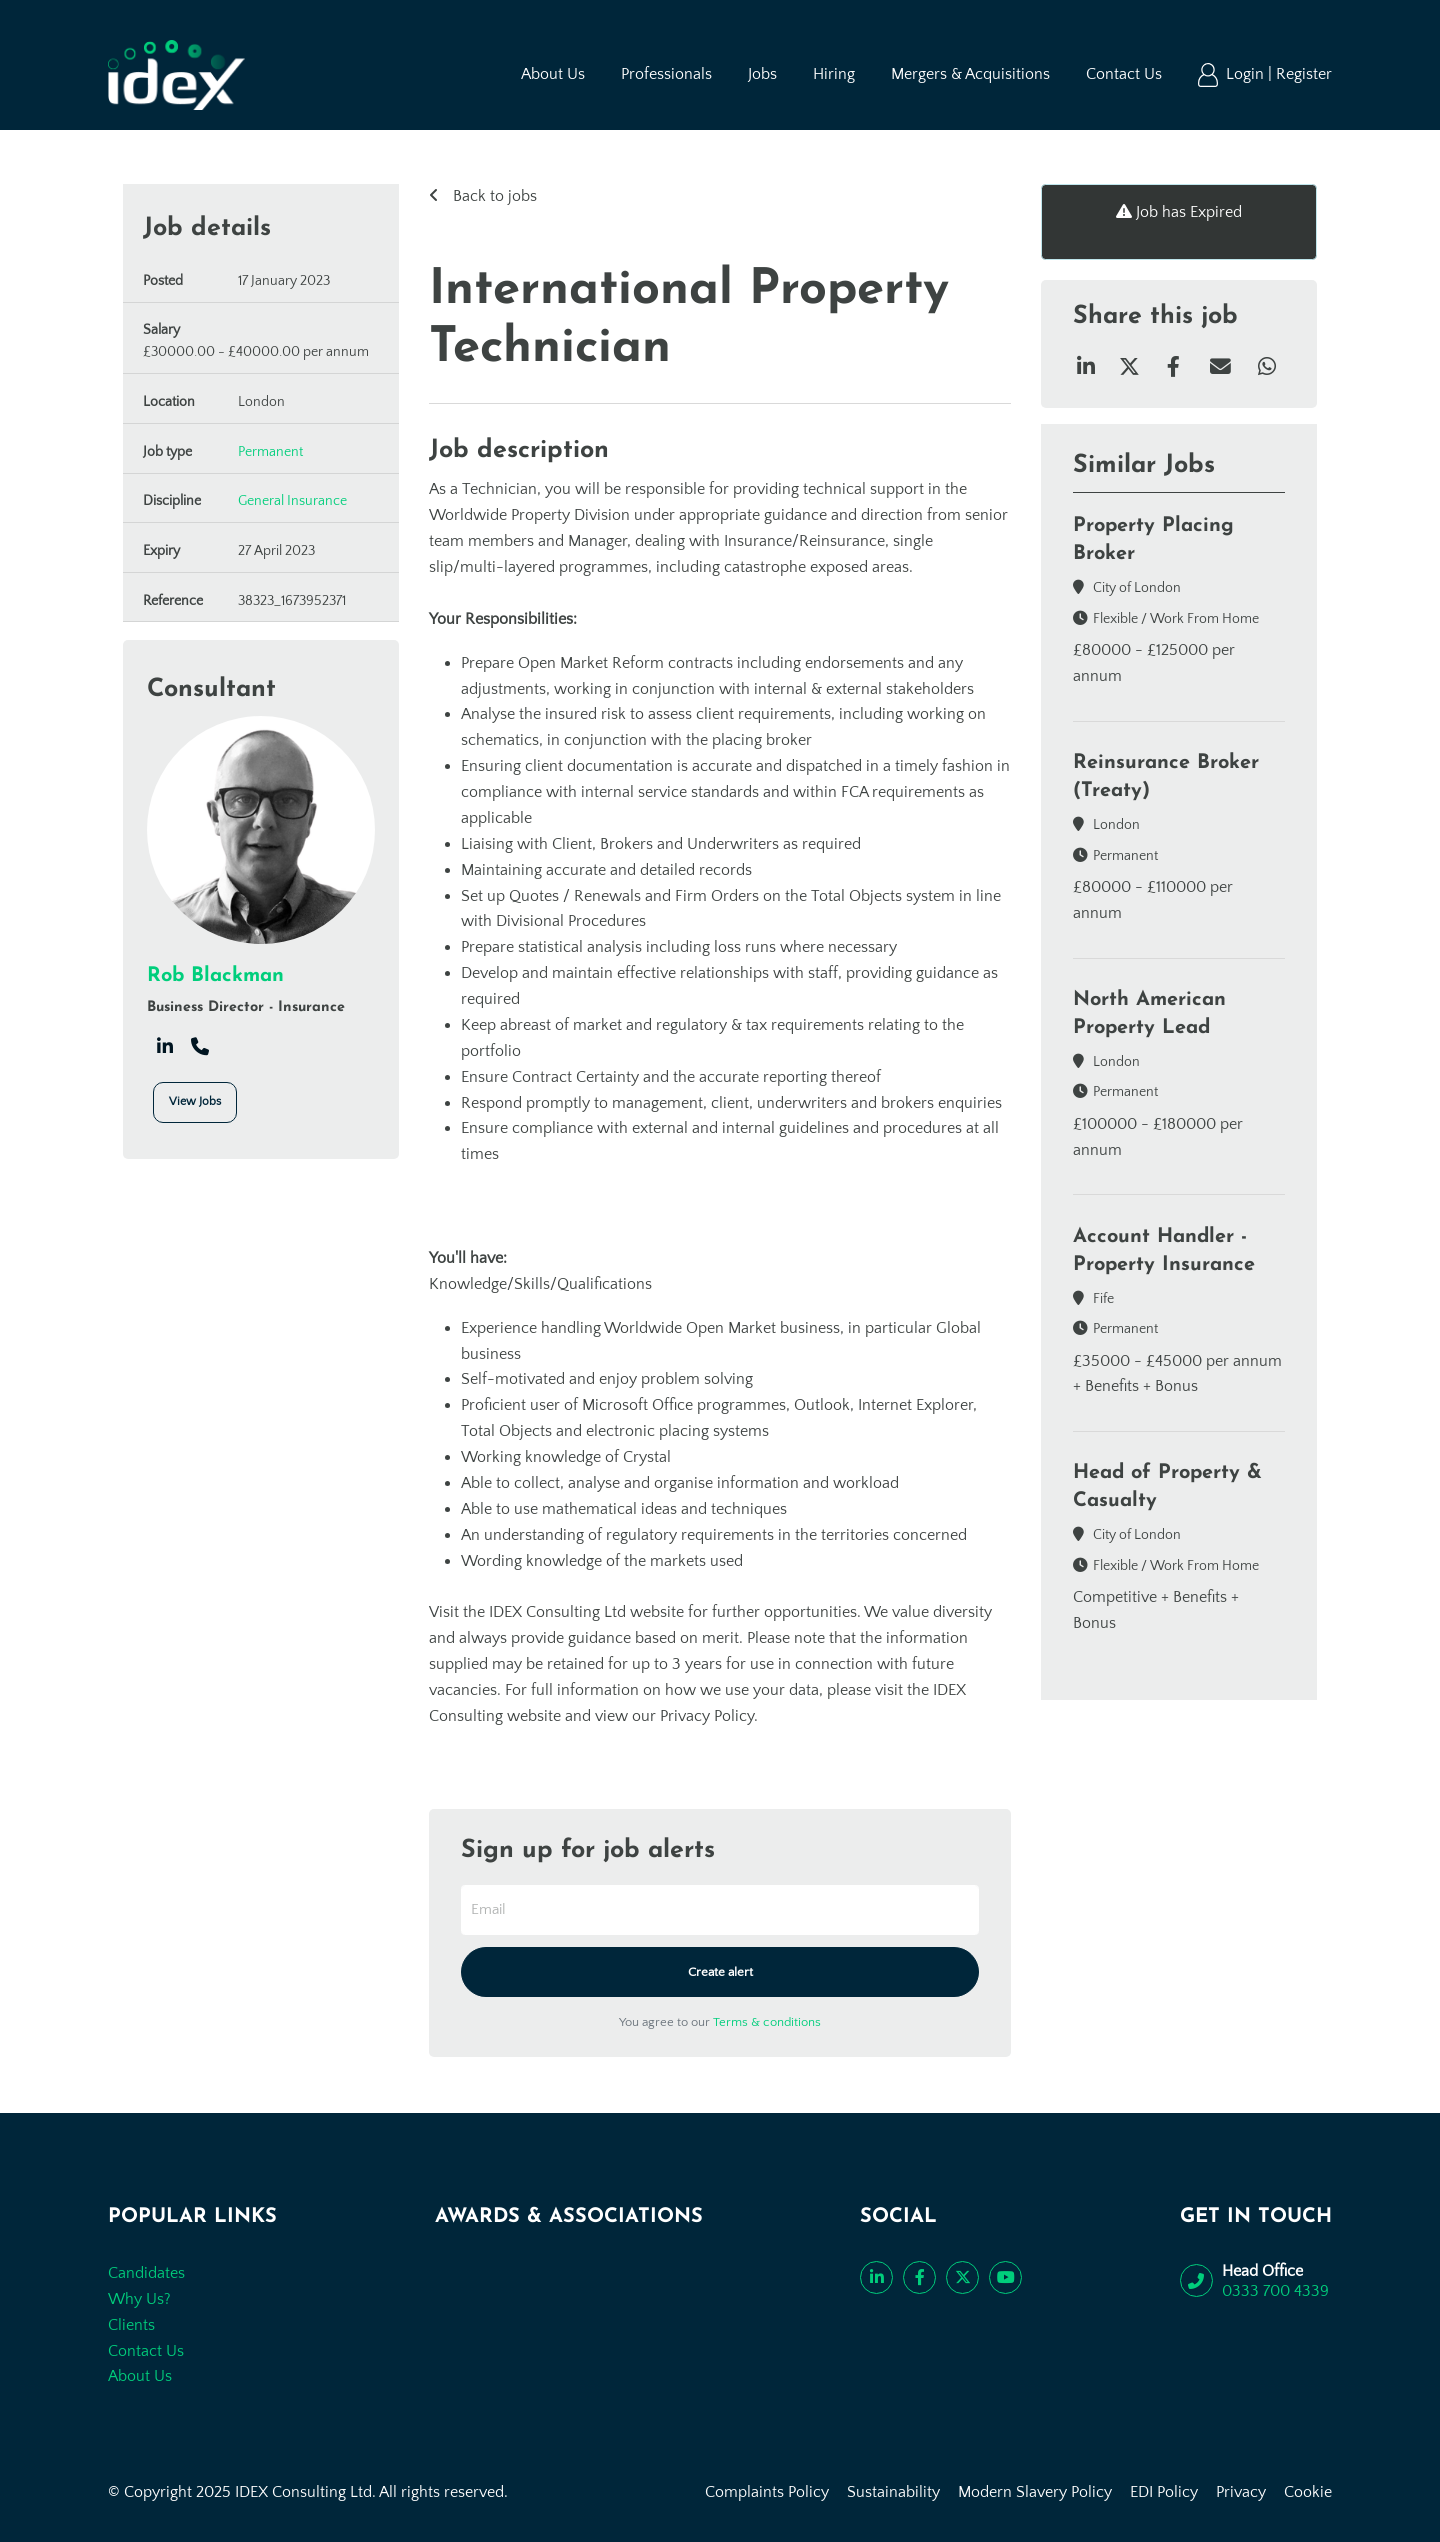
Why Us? (139, 2299)
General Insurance (292, 501)
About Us (553, 74)
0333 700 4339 (1275, 2291)
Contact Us (1124, 74)
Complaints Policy (767, 2492)
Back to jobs (493, 196)
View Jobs (195, 1101)
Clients (131, 2325)
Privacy (1241, 2492)
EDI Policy (1164, 2492)
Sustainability (893, 2492)
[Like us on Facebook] (919, 2277)
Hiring (834, 74)
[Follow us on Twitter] (962, 2277)
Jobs (762, 74)
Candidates (146, 2273)
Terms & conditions (767, 2022)
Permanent (270, 452)
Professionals (666, 74)
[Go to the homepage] (176, 75)
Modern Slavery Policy (1035, 2492)
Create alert (720, 1972)
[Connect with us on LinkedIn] (876, 2277)
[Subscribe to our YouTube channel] (1005, 2277)
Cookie (1308, 2492)
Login (1247, 74)
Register (1304, 74)
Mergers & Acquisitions (970, 74)
